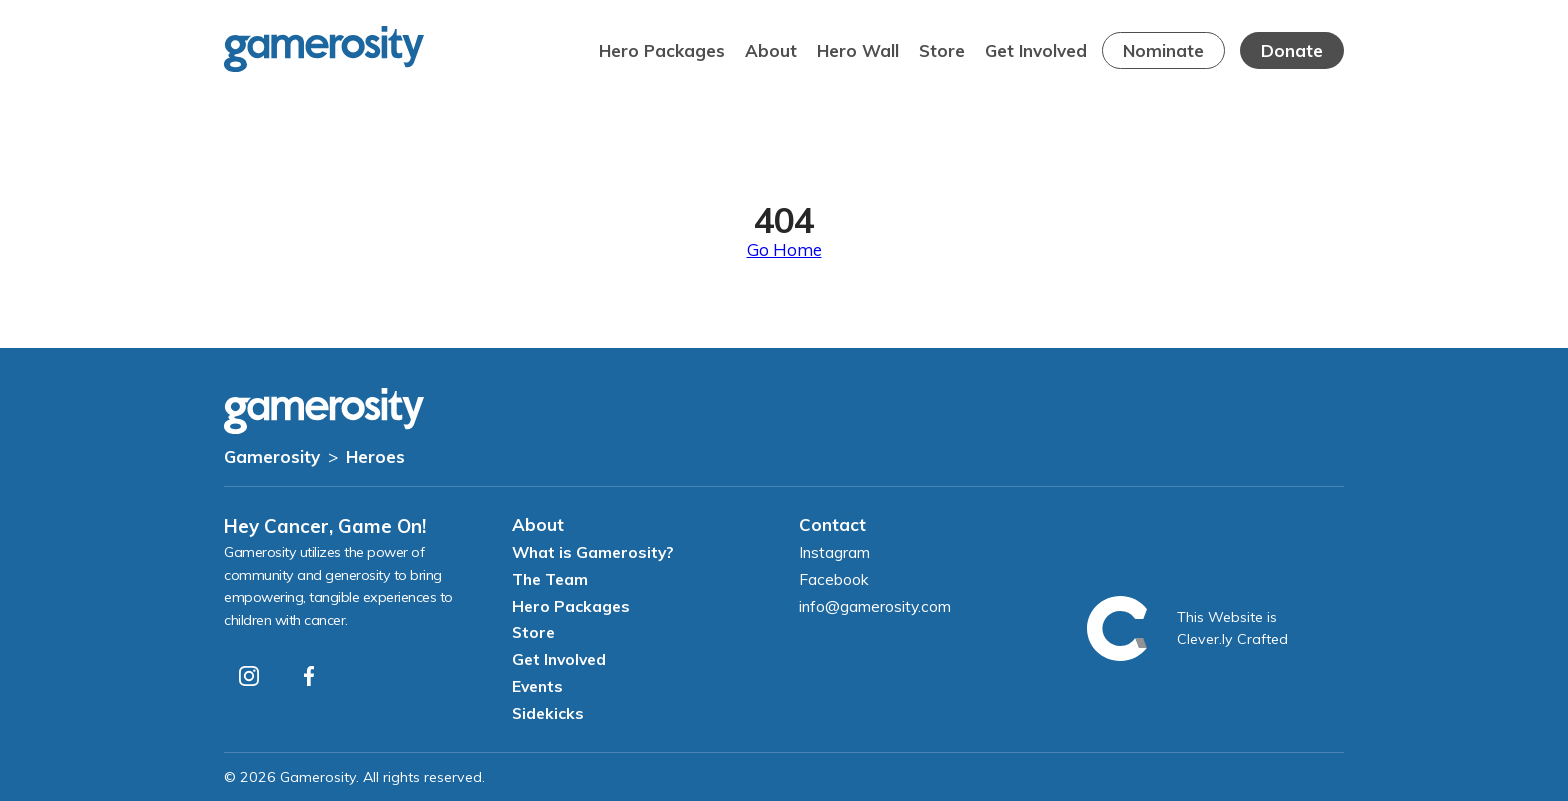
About (771, 50)
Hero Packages (662, 50)
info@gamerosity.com (875, 606)
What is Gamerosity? (592, 552)
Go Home (784, 249)
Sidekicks (548, 713)
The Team (550, 579)
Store (942, 50)
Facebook (834, 579)
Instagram (834, 552)
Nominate (1163, 50)
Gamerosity (272, 456)
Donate (1292, 50)
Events (537, 686)
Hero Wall (858, 50)
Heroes (375, 456)
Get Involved (1036, 50)
